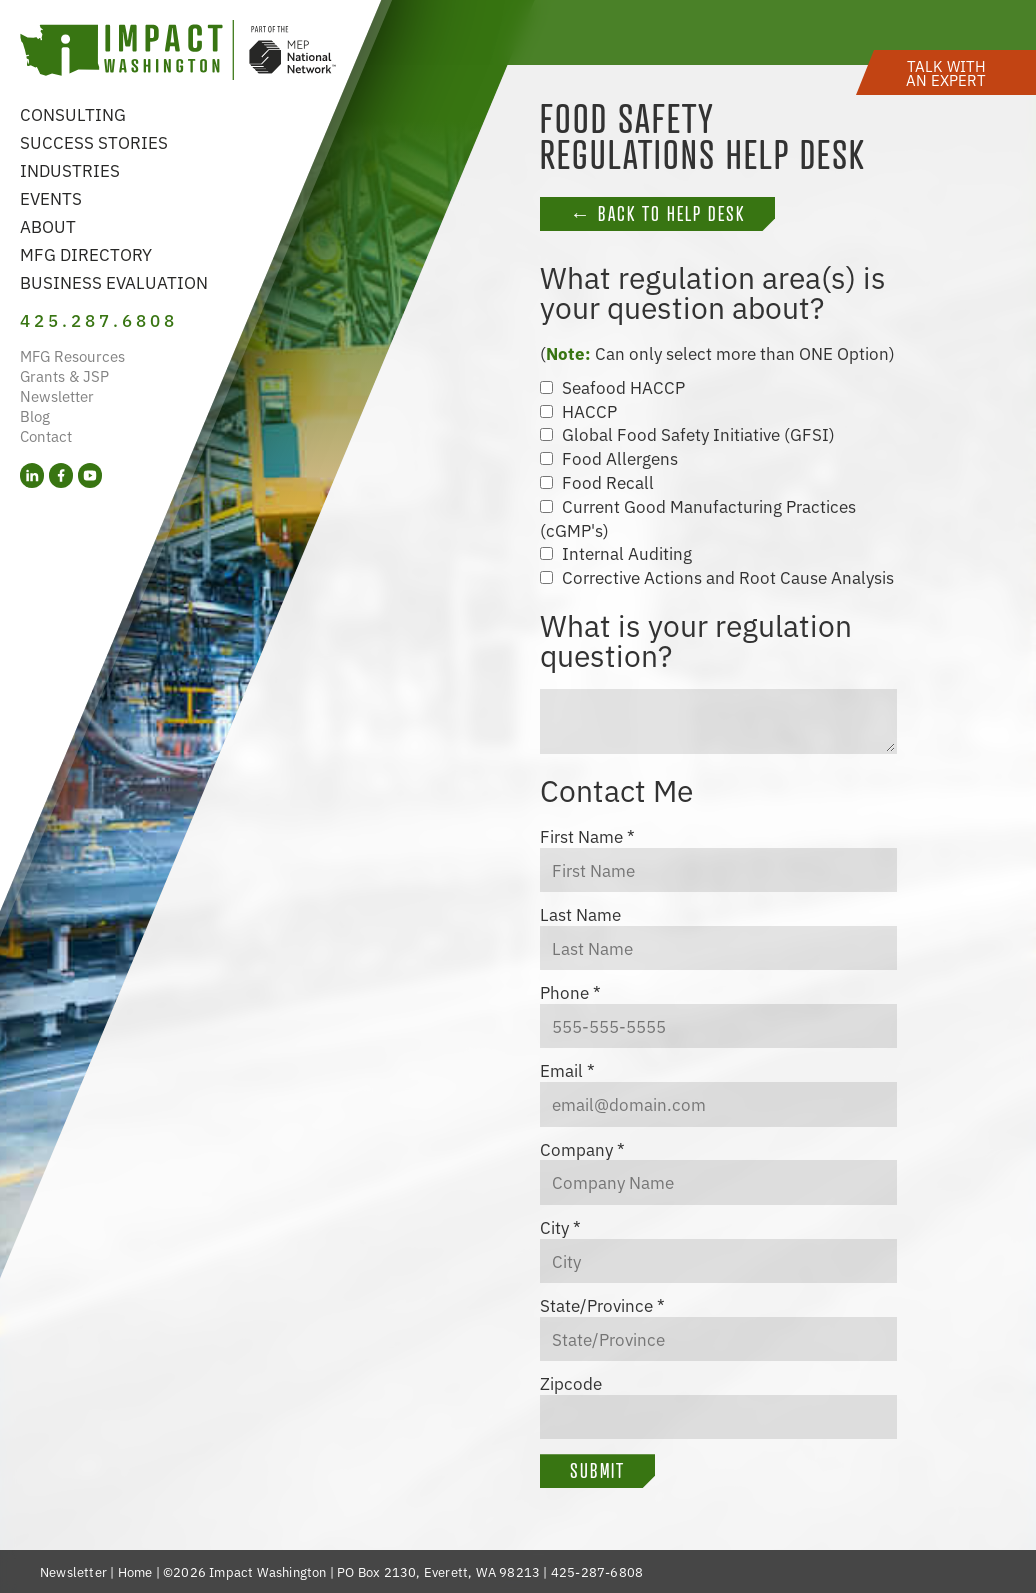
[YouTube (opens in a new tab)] (90, 475)
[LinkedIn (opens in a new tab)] (32, 475)
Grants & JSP (64, 375)
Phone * (570, 992)
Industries (70, 169)
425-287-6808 (597, 1571)
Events (51, 197)
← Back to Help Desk (657, 214)
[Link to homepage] (178, 52)
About (48, 225)
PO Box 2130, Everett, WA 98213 (438, 1571)
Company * (582, 1149)
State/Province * (602, 1305)
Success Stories (94, 141)
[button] (946, 72)
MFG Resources (72, 355)
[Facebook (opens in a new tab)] (61, 475)
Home (135, 1571)
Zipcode (571, 1383)
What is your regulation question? (696, 639)
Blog (35, 415)
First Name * (587, 836)
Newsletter (57, 395)
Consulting (73, 113)
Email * (567, 1070)
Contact (46, 435)
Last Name (580, 914)
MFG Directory (86, 253)
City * (560, 1227)
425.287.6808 (99, 319)
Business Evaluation (114, 281)
